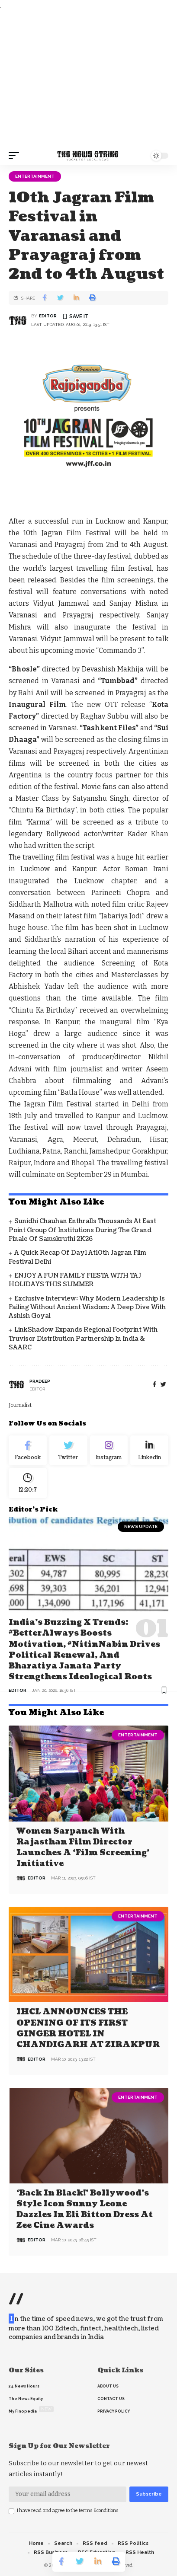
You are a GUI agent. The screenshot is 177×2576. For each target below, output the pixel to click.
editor (48, 315)
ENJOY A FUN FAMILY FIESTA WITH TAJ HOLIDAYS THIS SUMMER (75, 1280)
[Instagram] (109, 1450)
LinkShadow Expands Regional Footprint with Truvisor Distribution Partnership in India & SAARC (83, 1339)
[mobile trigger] (16, 155)
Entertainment (35, 176)
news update (141, 1526)
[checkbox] (11, 2511)
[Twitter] (68, 1450)
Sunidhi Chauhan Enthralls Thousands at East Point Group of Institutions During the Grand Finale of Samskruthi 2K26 (82, 1230)
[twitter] (163, 1384)
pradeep (39, 1381)
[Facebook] (154, 1384)
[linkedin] (149, 1450)
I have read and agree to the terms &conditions (68, 2510)
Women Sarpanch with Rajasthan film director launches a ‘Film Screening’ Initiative (82, 1848)
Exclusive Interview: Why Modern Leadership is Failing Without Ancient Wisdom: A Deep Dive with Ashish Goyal (87, 1307)
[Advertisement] (88, 79)
